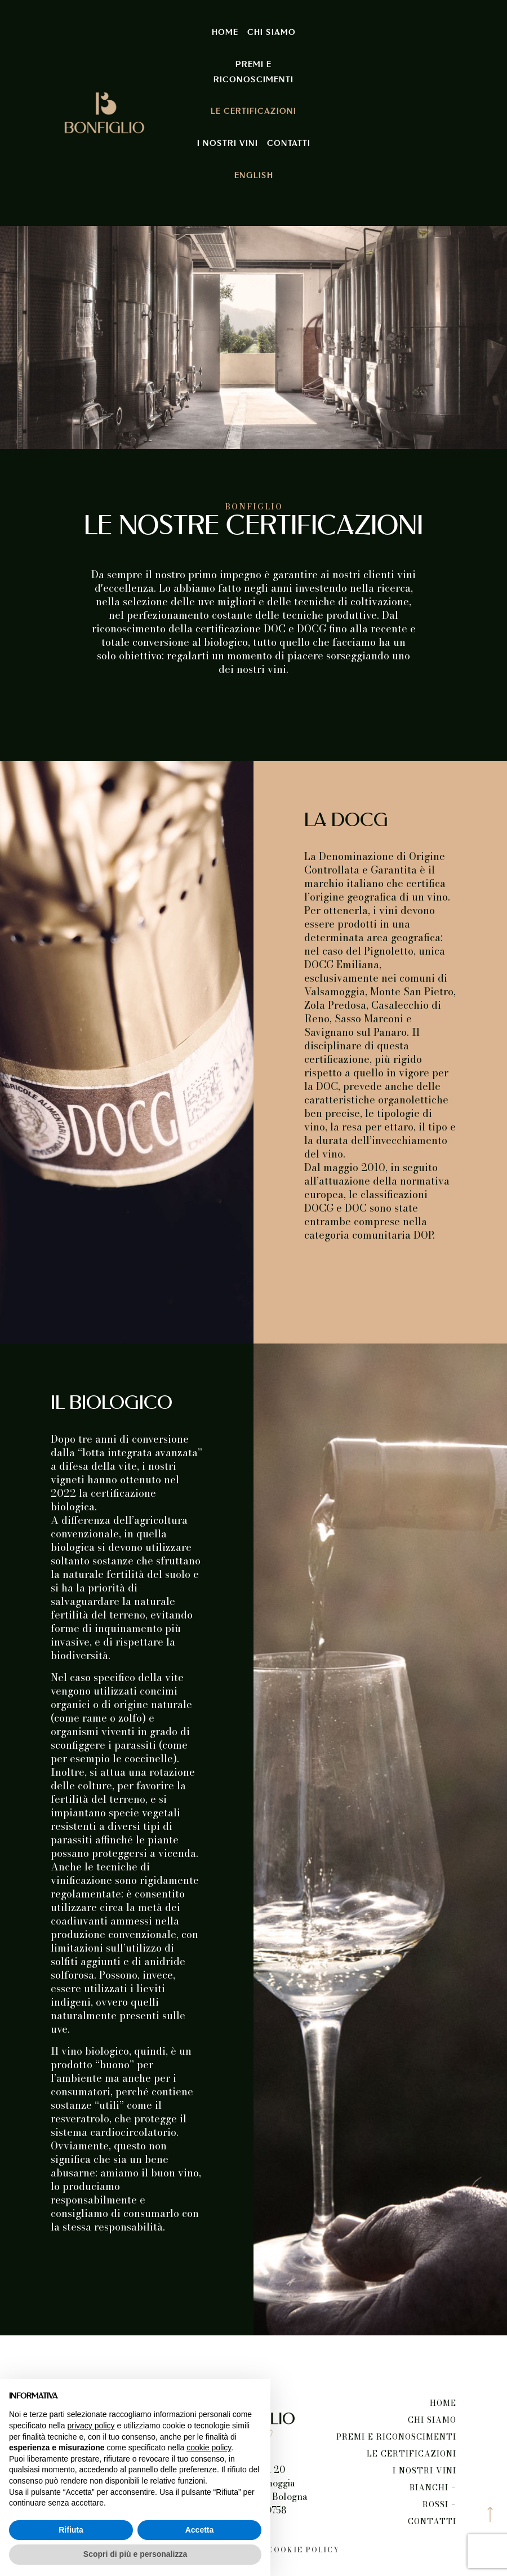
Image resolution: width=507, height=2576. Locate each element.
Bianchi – (433, 2487)
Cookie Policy (304, 2549)
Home (225, 33)
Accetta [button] (199, 2529)
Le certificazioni (253, 112)
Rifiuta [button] (71, 2529)
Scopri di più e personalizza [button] (135, 2554)
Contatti (288, 144)
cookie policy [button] (208, 2447)
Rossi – (439, 2504)
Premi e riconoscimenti (253, 72)
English (253, 176)
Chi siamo (271, 33)
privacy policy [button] (91, 2425)
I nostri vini (227, 144)
